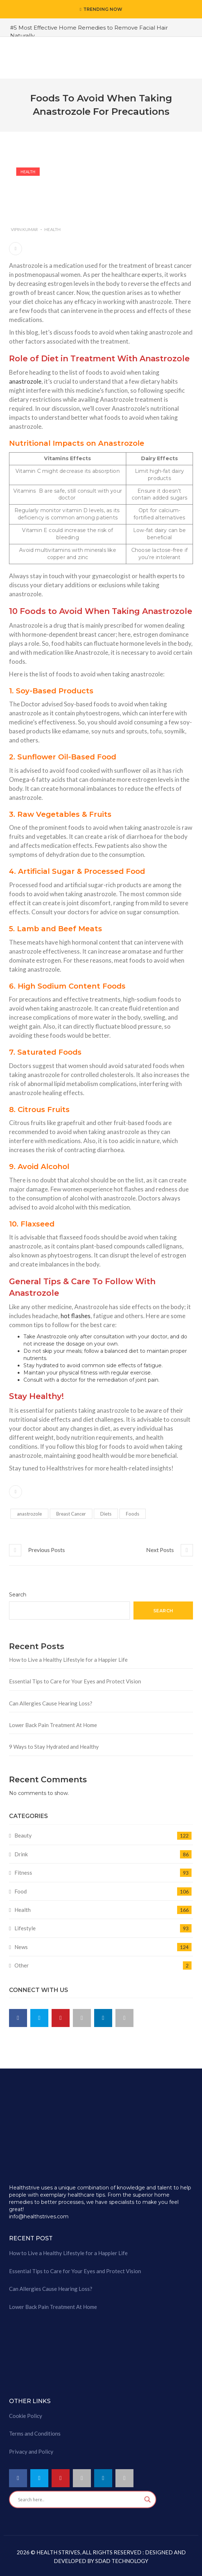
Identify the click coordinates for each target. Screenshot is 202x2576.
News (21, 1947)
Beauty (23, 1835)
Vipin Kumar (24, 229)
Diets (105, 1514)
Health (28, 171)
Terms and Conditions (35, 2433)
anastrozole (25, 381)
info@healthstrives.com (39, 2216)
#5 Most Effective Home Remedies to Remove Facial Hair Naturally (89, 31)
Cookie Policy (25, 2415)
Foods (132, 1514)
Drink (21, 1854)
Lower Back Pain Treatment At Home (53, 1725)
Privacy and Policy (31, 2451)
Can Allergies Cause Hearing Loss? (50, 1703)
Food (20, 1891)
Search (17, 1594)
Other (21, 1965)
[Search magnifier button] (147, 2499)
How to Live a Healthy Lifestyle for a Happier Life (68, 1659)
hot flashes (76, 1316)
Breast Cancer (71, 1514)
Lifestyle (25, 1928)
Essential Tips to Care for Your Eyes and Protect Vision (75, 1681)
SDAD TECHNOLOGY (121, 2561)
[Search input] (79, 2499)
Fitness (23, 1872)
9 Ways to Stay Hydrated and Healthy (54, 1746)
